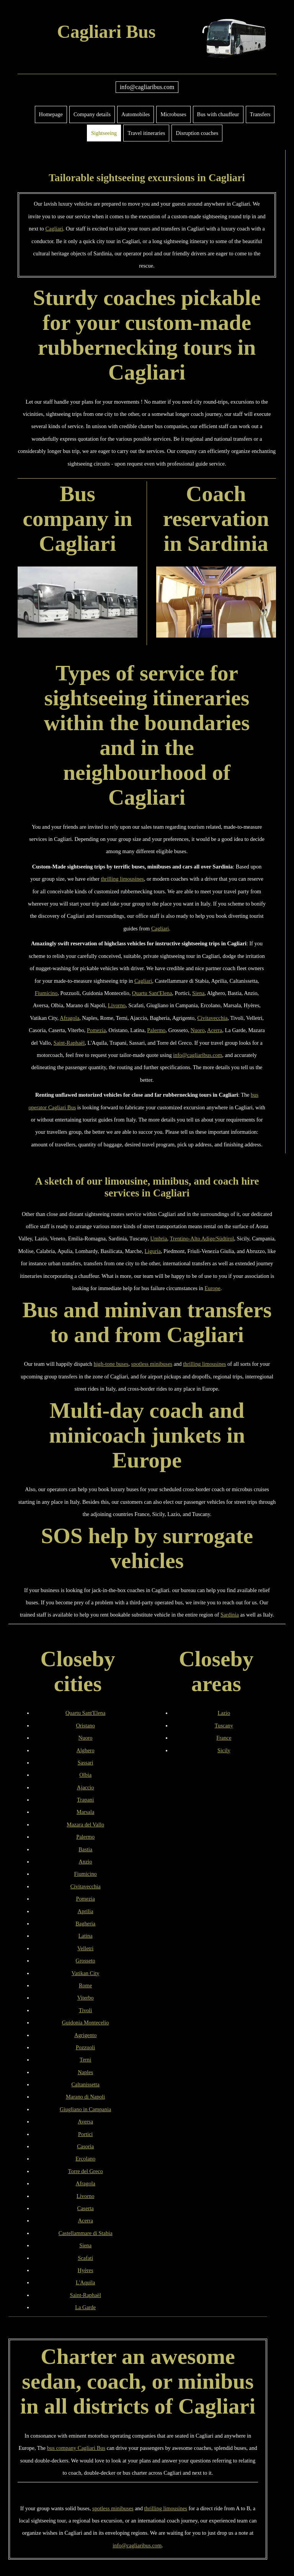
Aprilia (85, 1911)
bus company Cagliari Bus (76, 2448)
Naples (85, 2072)
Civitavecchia (212, 1018)
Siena (198, 993)
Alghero (86, 1750)
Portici (85, 2134)
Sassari (85, 1763)
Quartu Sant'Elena (152, 993)
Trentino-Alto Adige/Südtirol (202, 1238)
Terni (85, 2060)
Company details (92, 114)
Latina (85, 1936)
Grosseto (85, 1961)
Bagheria (85, 1923)
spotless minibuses (152, 1364)
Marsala (85, 1812)
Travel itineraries (146, 133)
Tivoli (85, 2010)
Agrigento (85, 2035)
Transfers (260, 114)
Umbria (158, 1238)
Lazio (223, 1713)
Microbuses (173, 114)
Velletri (85, 1948)
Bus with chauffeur (218, 114)
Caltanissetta (85, 2084)
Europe (212, 1288)
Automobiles (135, 114)
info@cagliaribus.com (147, 87)
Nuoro (198, 1030)
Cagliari (54, 229)
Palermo (156, 1030)
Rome (85, 1985)
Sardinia (229, 1615)
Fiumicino (46, 993)
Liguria (153, 1251)
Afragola (69, 1018)
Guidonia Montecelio (85, 2022)
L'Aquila (85, 2282)
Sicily (223, 1750)
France (223, 1738)
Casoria (85, 2146)
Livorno (117, 1005)
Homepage (51, 114)
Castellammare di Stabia (86, 2233)
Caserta (85, 2208)
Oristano (85, 1725)
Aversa (85, 2121)
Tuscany (224, 1725)
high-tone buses (111, 1364)
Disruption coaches (197, 133)
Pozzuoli (85, 2047)
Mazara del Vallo (85, 1824)
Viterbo (85, 1998)
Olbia (85, 1775)
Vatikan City (85, 1973)
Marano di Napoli (85, 2097)
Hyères (85, 2270)
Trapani (85, 1800)
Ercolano (85, 2159)
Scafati (85, 2258)
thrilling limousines (122, 879)
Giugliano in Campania (85, 2109)
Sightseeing (104, 133)
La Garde (85, 2307)
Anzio (85, 1862)
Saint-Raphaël (69, 1043)
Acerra (214, 1030)
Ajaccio (85, 1787)
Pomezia (96, 1030)
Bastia (85, 1849)
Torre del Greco (85, 2171)
